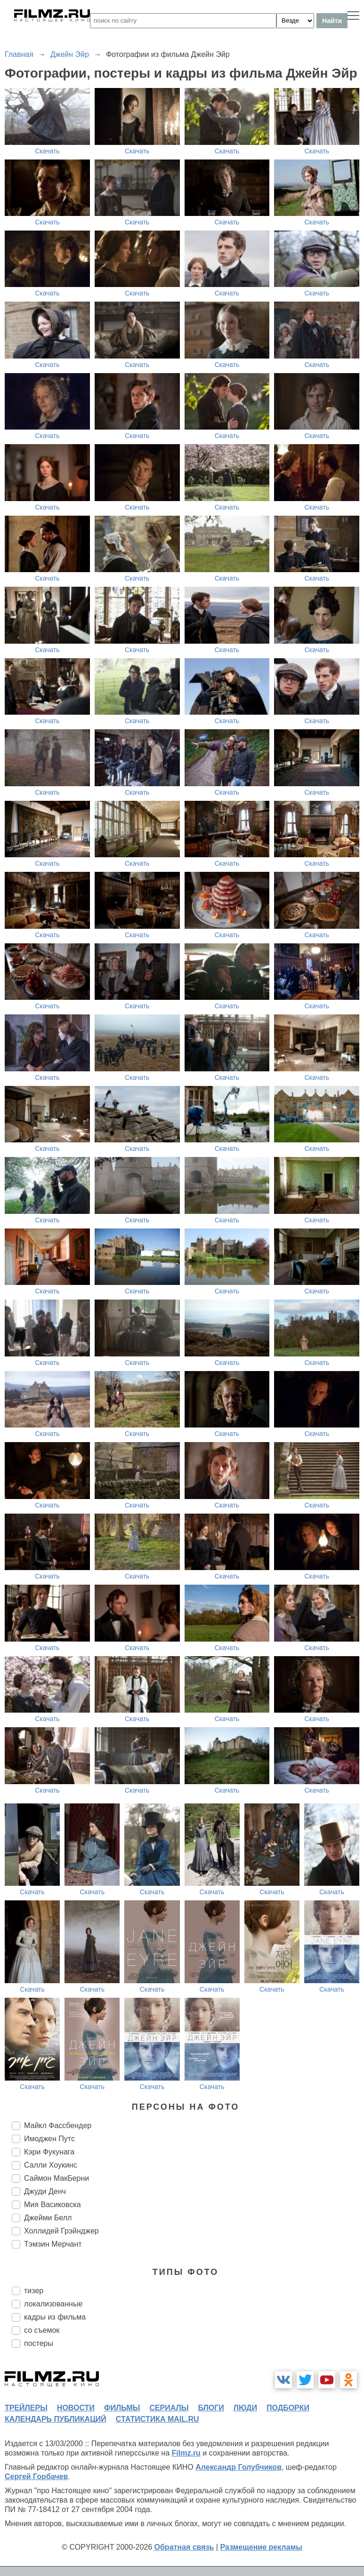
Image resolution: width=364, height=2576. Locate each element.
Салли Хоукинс (50, 2165)
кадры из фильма (55, 2317)
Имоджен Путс (49, 2139)
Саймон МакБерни (56, 2178)
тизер (33, 2291)
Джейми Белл (48, 2218)
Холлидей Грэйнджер (61, 2231)
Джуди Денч (45, 2191)
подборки (288, 2408)
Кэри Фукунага (49, 2152)
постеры (38, 2343)
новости (76, 2408)
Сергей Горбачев (36, 2476)
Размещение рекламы (261, 2547)
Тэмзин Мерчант (53, 2244)
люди (245, 2408)
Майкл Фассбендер (57, 2125)
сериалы (168, 2408)
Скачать (47, 151)
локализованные (53, 2304)
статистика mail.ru (157, 2419)
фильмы (122, 2408)
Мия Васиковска (52, 2205)
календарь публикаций (55, 2419)
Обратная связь (184, 2547)
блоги (211, 2408)
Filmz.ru (186, 2453)
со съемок (41, 2330)
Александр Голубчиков (238, 2467)
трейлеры (26, 2408)
